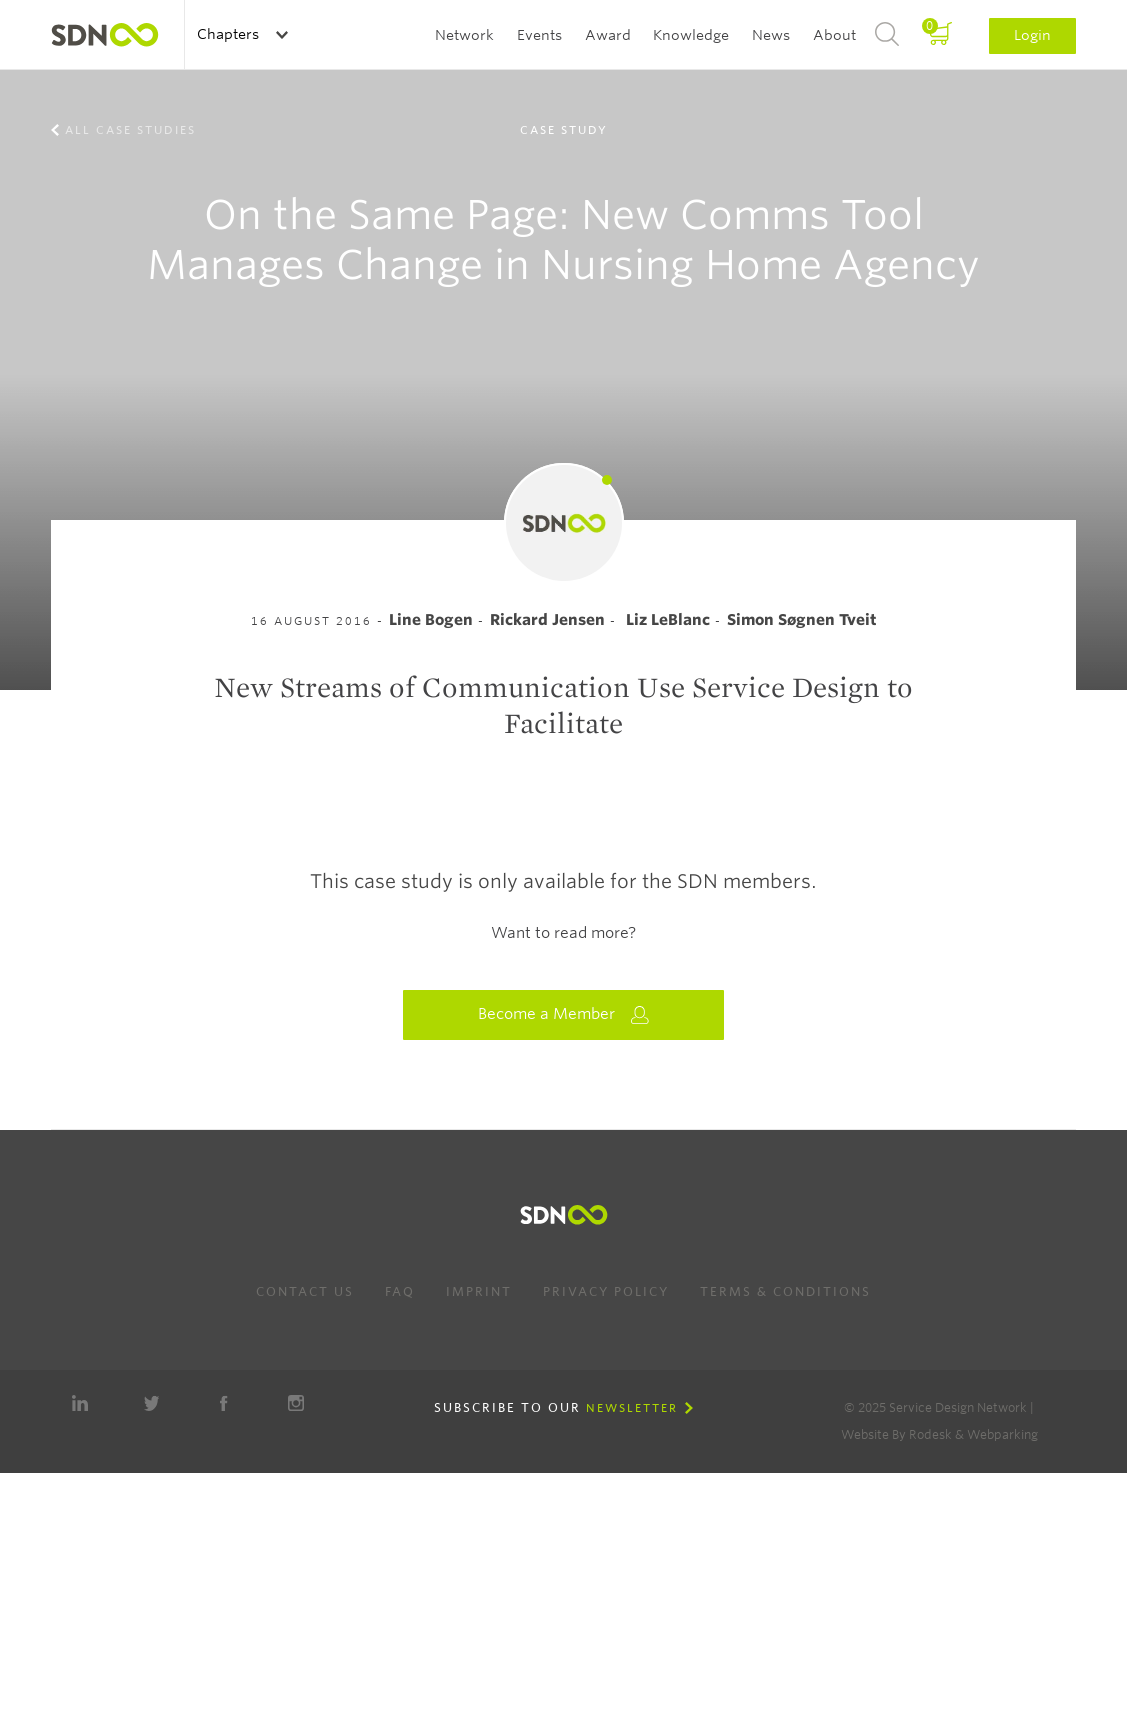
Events (539, 35)
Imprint (479, 1291)
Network (464, 35)
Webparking (1002, 1434)
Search (887, 35)
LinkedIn (80, 1403)
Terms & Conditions (785, 1291)
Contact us (305, 1291)
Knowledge (691, 35)
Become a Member (564, 1014)
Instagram (296, 1403)
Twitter (152, 1403)
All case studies (130, 130)
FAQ (400, 1291)
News (771, 35)
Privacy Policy (606, 1291)
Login (1032, 35)
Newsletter (632, 1408)
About (834, 35)
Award (608, 35)
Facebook (224, 1403)
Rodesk (930, 1434)
